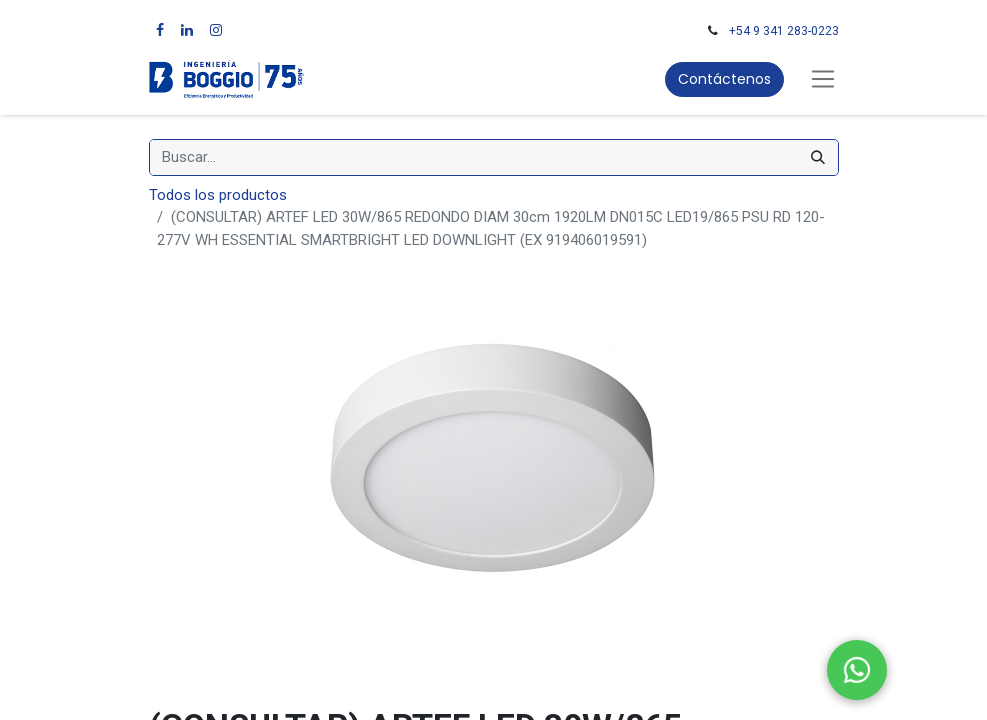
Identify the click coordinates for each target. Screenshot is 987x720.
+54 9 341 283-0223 (784, 31)
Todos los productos (218, 195)
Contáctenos (724, 79)
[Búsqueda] (818, 157)
